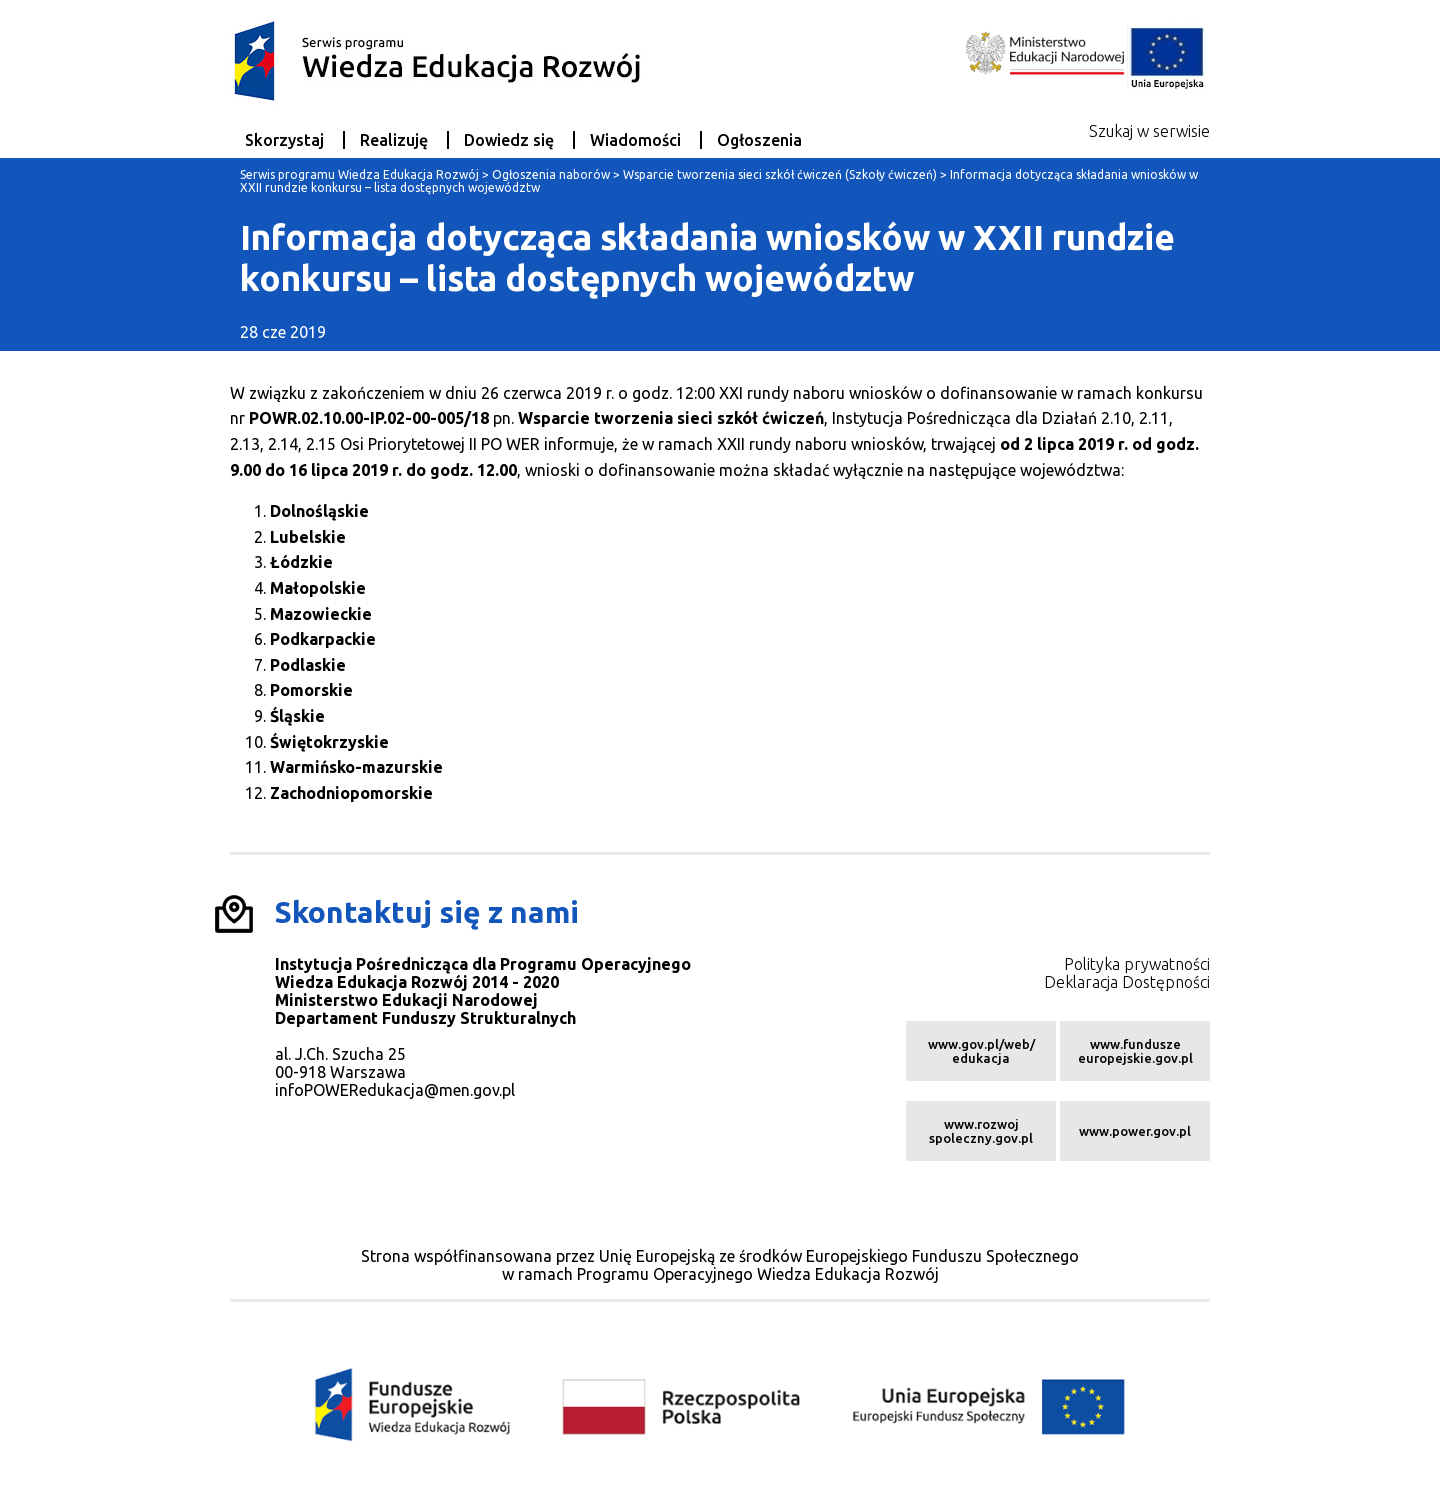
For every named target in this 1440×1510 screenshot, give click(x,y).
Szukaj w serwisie (1149, 131)
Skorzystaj (284, 140)
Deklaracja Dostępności (1127, 982)
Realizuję (394, 140)
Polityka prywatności (1137, 964)
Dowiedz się (509, 140)
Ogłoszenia (759, 140)
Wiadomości (635, 140)
